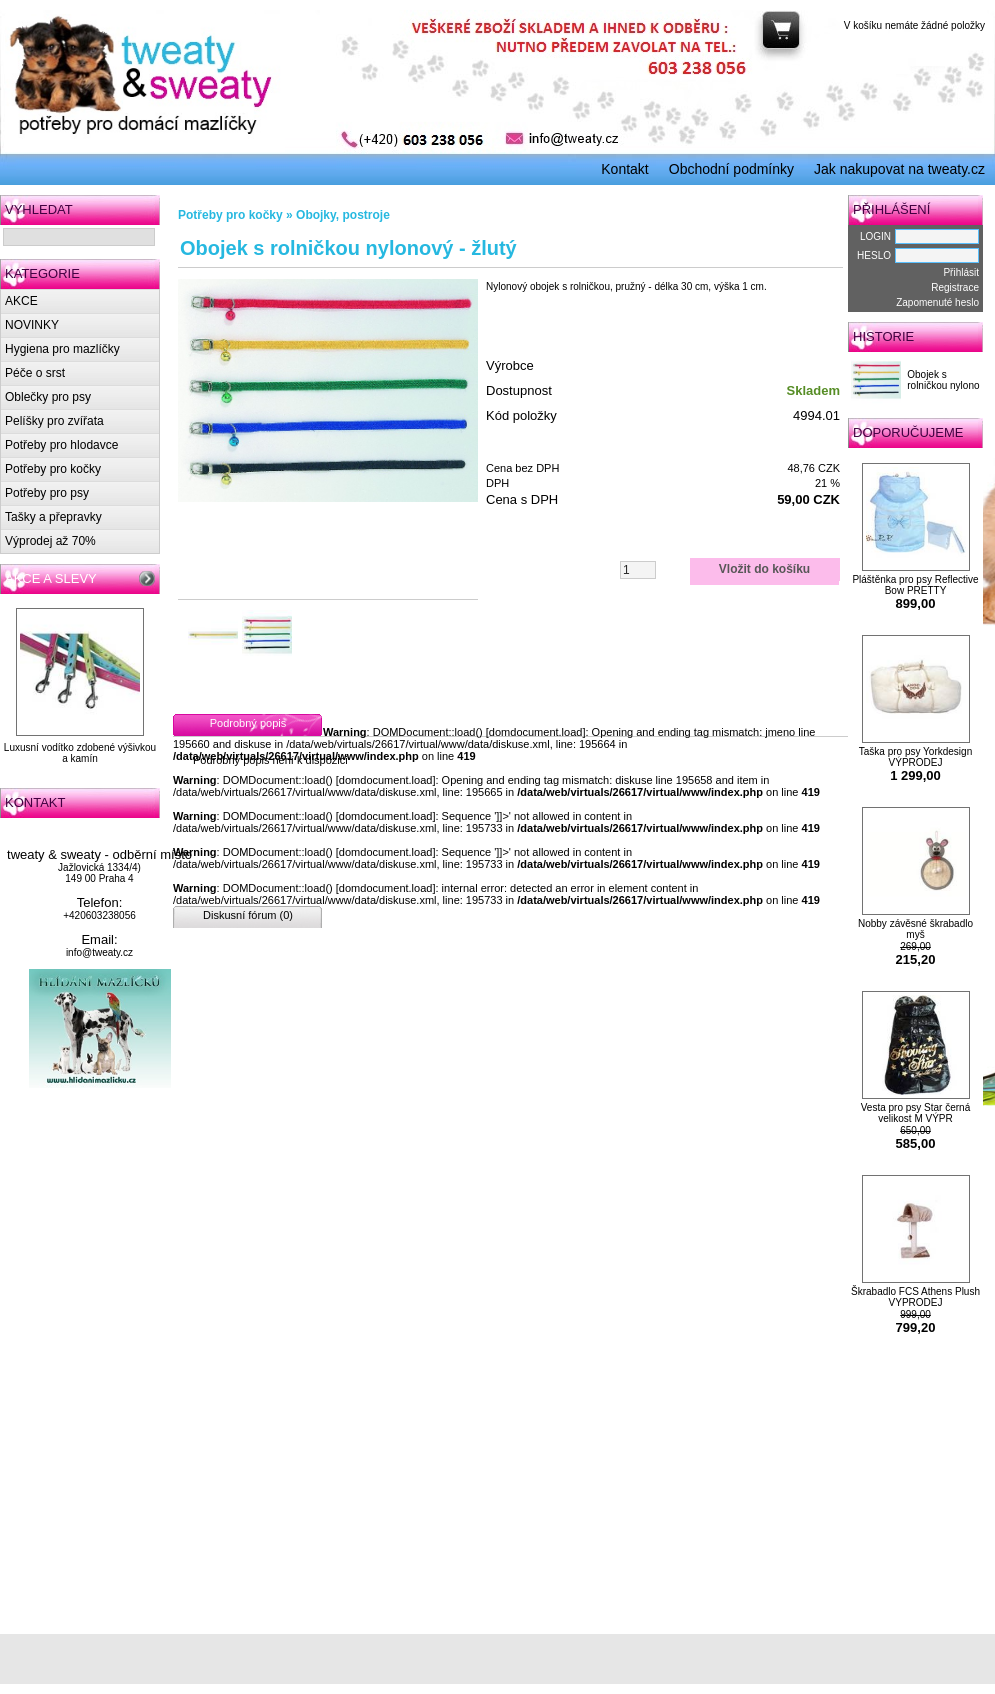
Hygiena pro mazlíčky (62, 349)
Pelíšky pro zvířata (54, 421)
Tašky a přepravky (53, 517)
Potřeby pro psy (47, 493)
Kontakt (624, 169)
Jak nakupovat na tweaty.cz (899, 169)
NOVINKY (32, 325)
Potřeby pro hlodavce (61, 445)
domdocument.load (536, 732)
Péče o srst (35, 373)
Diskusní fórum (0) (248, 915)
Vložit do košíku (764, 569)
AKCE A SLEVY (51, 578)
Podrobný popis (248, 723)
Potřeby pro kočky (53, 469)
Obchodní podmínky (731, 169)
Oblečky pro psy (48, 397)
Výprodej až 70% (50, 541)
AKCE (21, 301)
